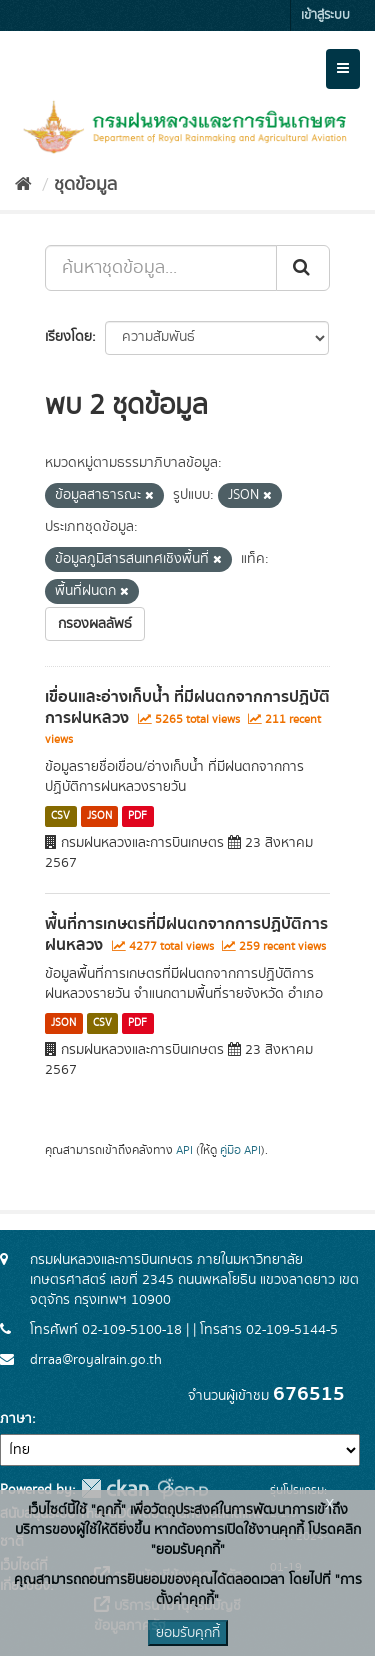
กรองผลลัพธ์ (95, 624)
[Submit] (303, 268)
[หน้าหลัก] (23, 185)
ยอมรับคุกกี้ (188, 1633)
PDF (137, 816)
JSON (99, 816)
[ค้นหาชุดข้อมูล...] (161, 268)
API (184, 1150)
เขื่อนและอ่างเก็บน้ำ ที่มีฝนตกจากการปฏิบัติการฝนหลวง (187, 707)
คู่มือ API (240, 1150)
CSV (60, 816)
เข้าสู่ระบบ (325, 15)
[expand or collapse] (343, 69)
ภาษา (16, 1419)
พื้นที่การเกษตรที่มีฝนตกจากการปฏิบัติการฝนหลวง (186, 934)
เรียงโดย (68, 337)
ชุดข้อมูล (85, 185)
